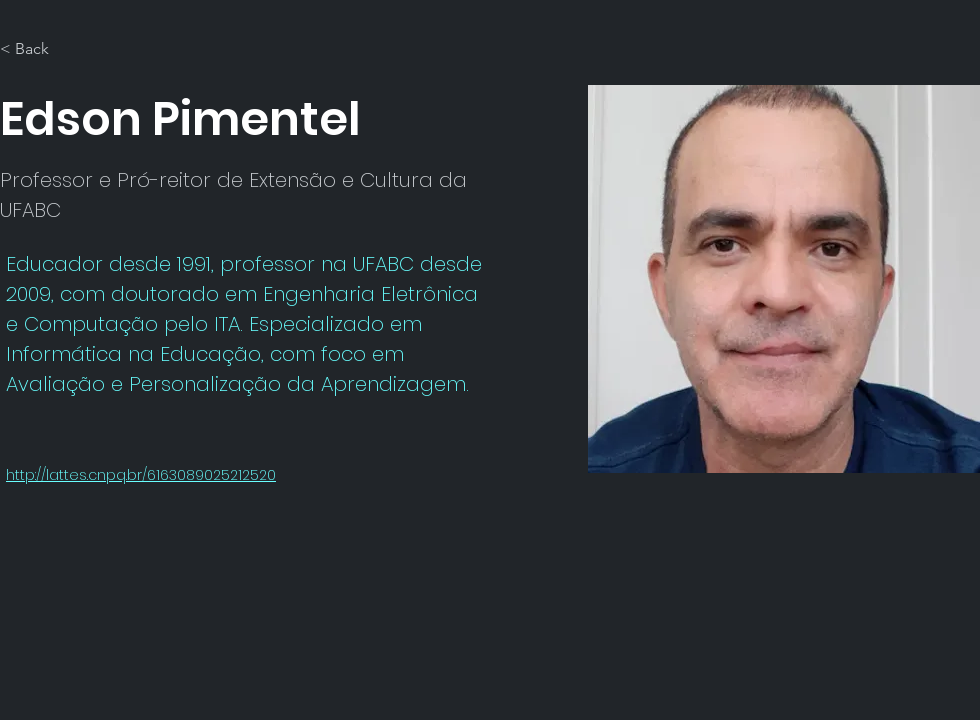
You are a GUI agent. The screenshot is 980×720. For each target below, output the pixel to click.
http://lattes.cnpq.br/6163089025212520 (141, 475)
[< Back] (39, 49)
